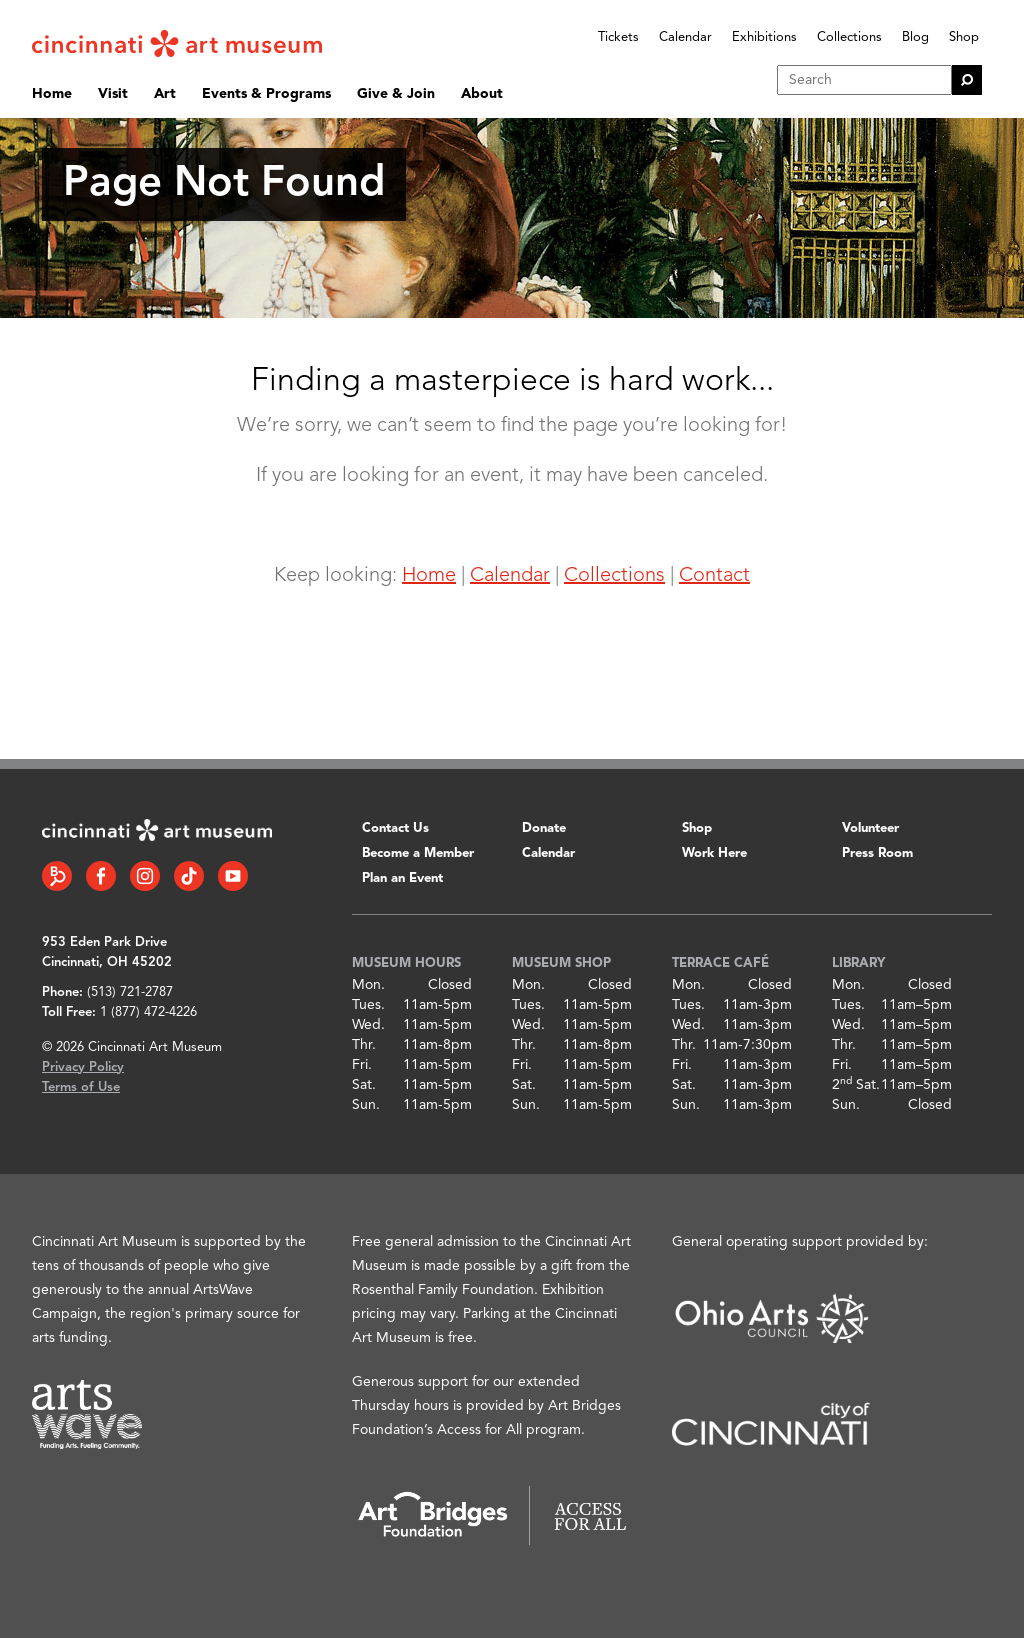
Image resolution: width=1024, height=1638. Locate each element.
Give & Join (396, 94)
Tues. (368, 1005)
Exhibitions (764, 37)
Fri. (362, 1065)
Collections (849, 37)
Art (165, 94)
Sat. (364, 1085)
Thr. (364, 1045)
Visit (113, 94)
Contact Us (395, 828)
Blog (915, 37)
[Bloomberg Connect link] (57, 876)
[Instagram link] (145, 876)
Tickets (618, 37)
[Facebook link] (101, 876)
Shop (964, 37)
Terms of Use (81, 1087)
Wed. (368, 1025)
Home (52, 94)
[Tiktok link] (189, 876)
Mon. (368, 985)
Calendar (685, 37)
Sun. (366, 1105)
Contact (714, 576)
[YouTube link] (233, 876)
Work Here (714, 853)
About (482, 94)
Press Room (877, 853)
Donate (544, 828)
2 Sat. (856, 1085)
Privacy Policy (83, 1067)
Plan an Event (402, 878)
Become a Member (418, 853)
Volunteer (870, 828)
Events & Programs (266, 94)
